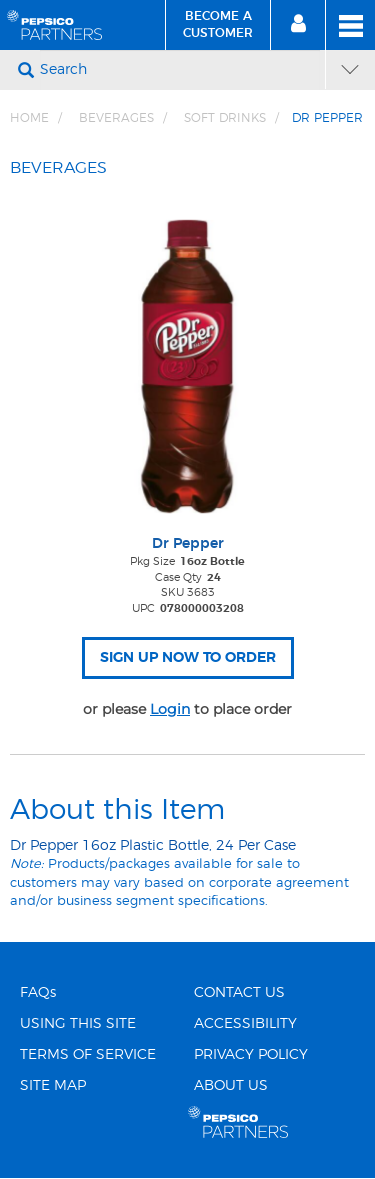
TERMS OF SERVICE (88, 1055)
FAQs (38, 993)
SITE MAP (53, 1086)
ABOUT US (231, 1086)
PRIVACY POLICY (251, 1055)
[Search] (180, 70)
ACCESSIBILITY (245, 1024)
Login (170, 709)
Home (29, 118)
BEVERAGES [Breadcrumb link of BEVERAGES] (116, 118)
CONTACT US (239, 993)
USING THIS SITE (78, 1024)
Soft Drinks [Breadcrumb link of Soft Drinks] (225, 118)
